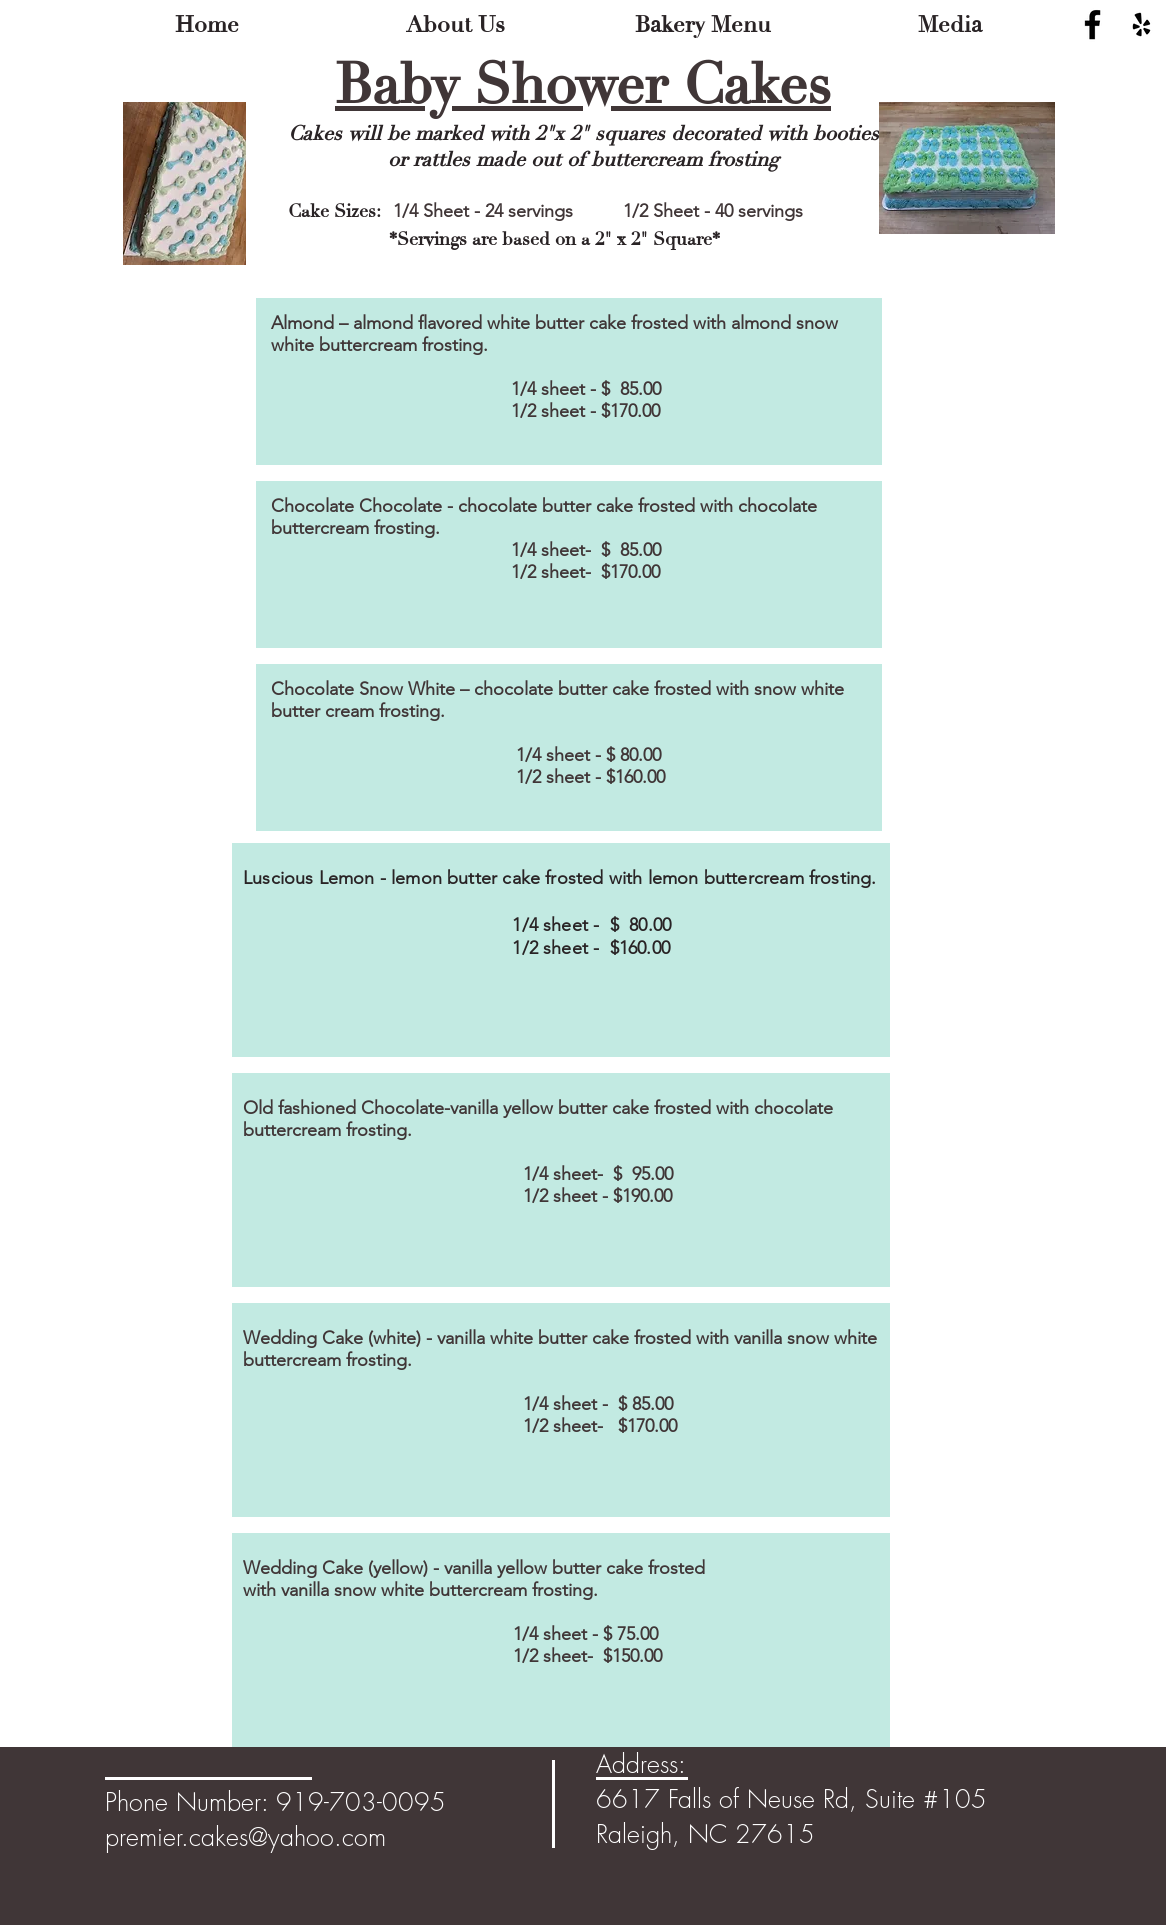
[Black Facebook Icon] (1092, 24)
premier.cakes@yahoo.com (245, 1837)
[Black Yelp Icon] (1141, 24)
